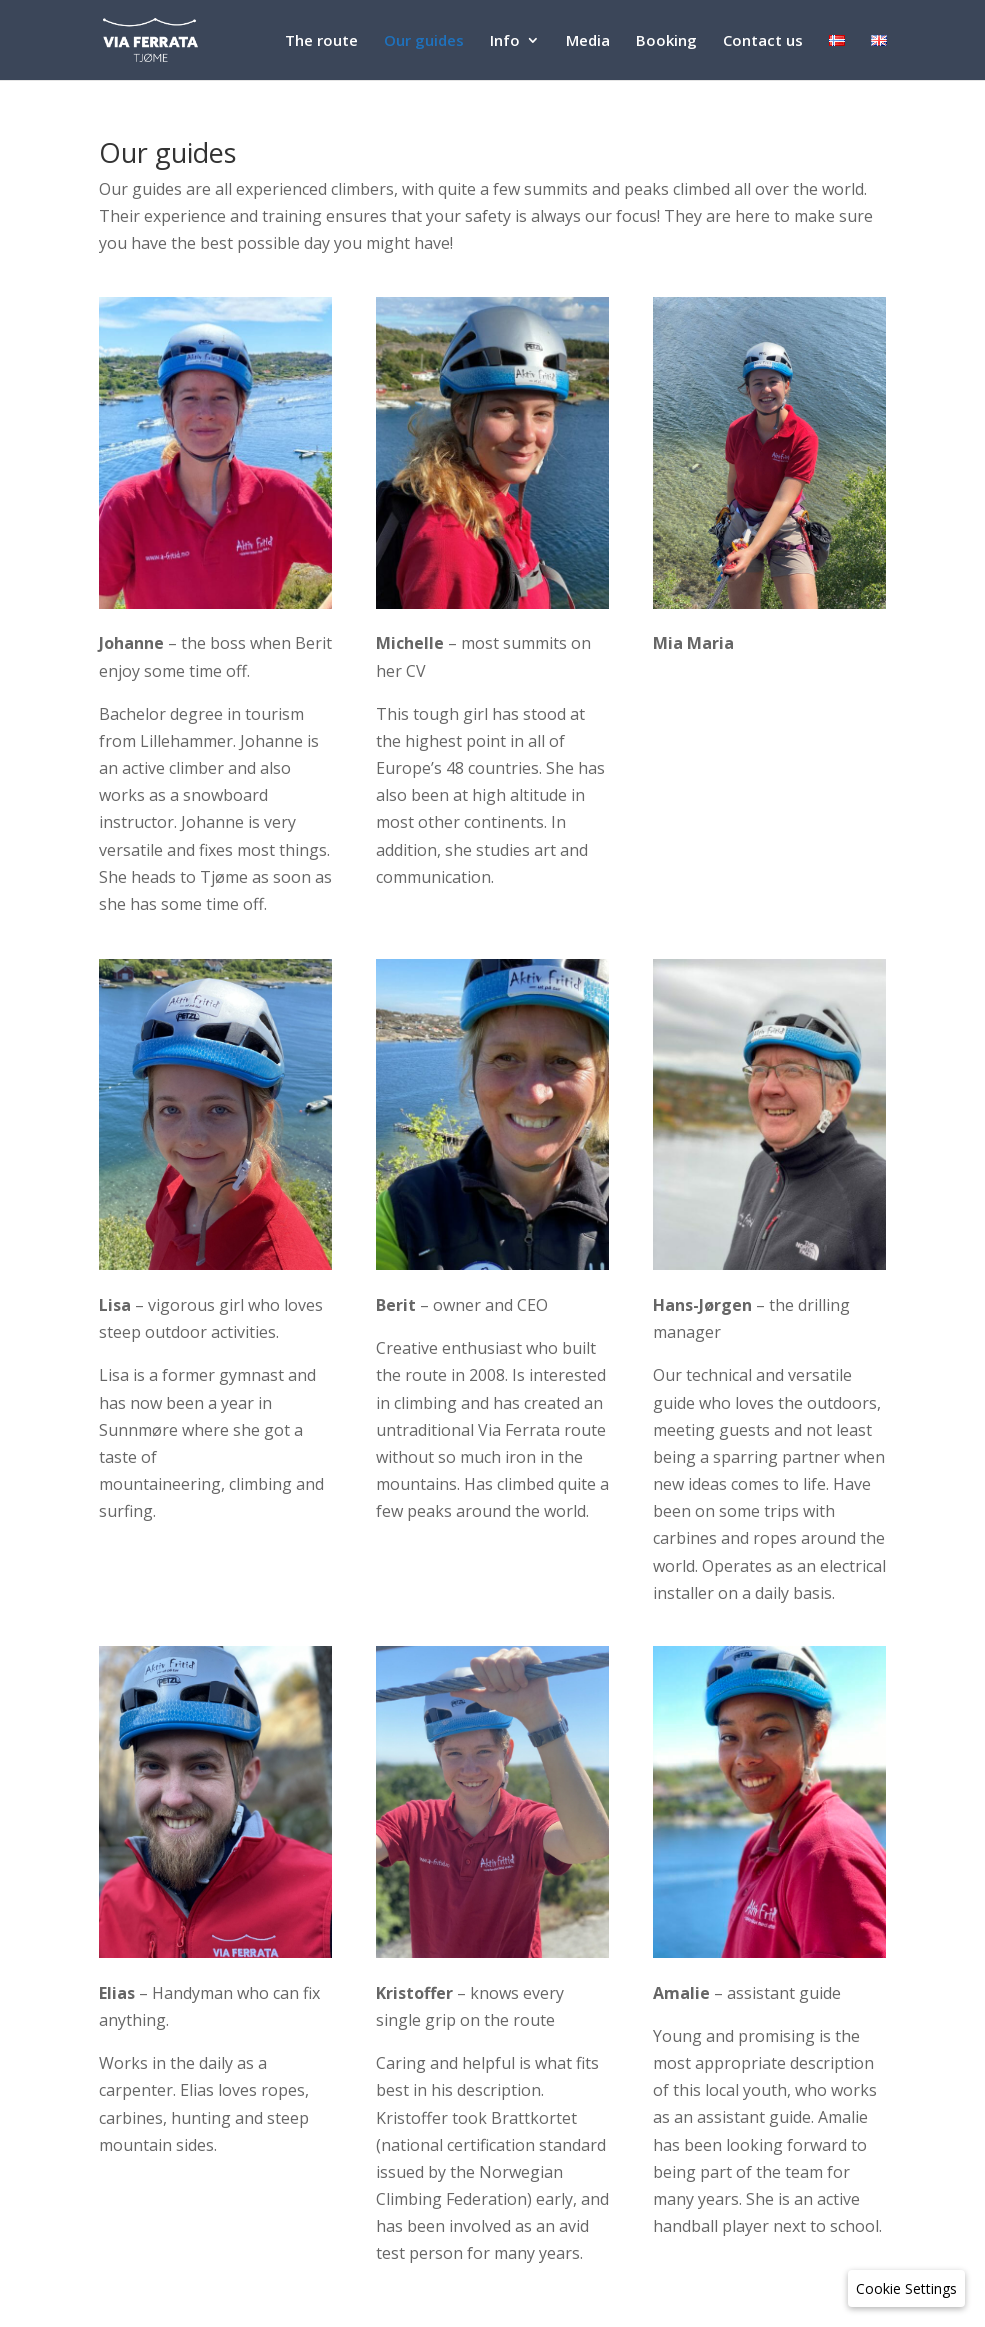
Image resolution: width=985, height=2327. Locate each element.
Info (505, 41)
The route (321, 41)
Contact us (763, 41)
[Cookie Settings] (906, 2288)
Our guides (424, 41)
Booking (666, 41)
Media (588, 41)
